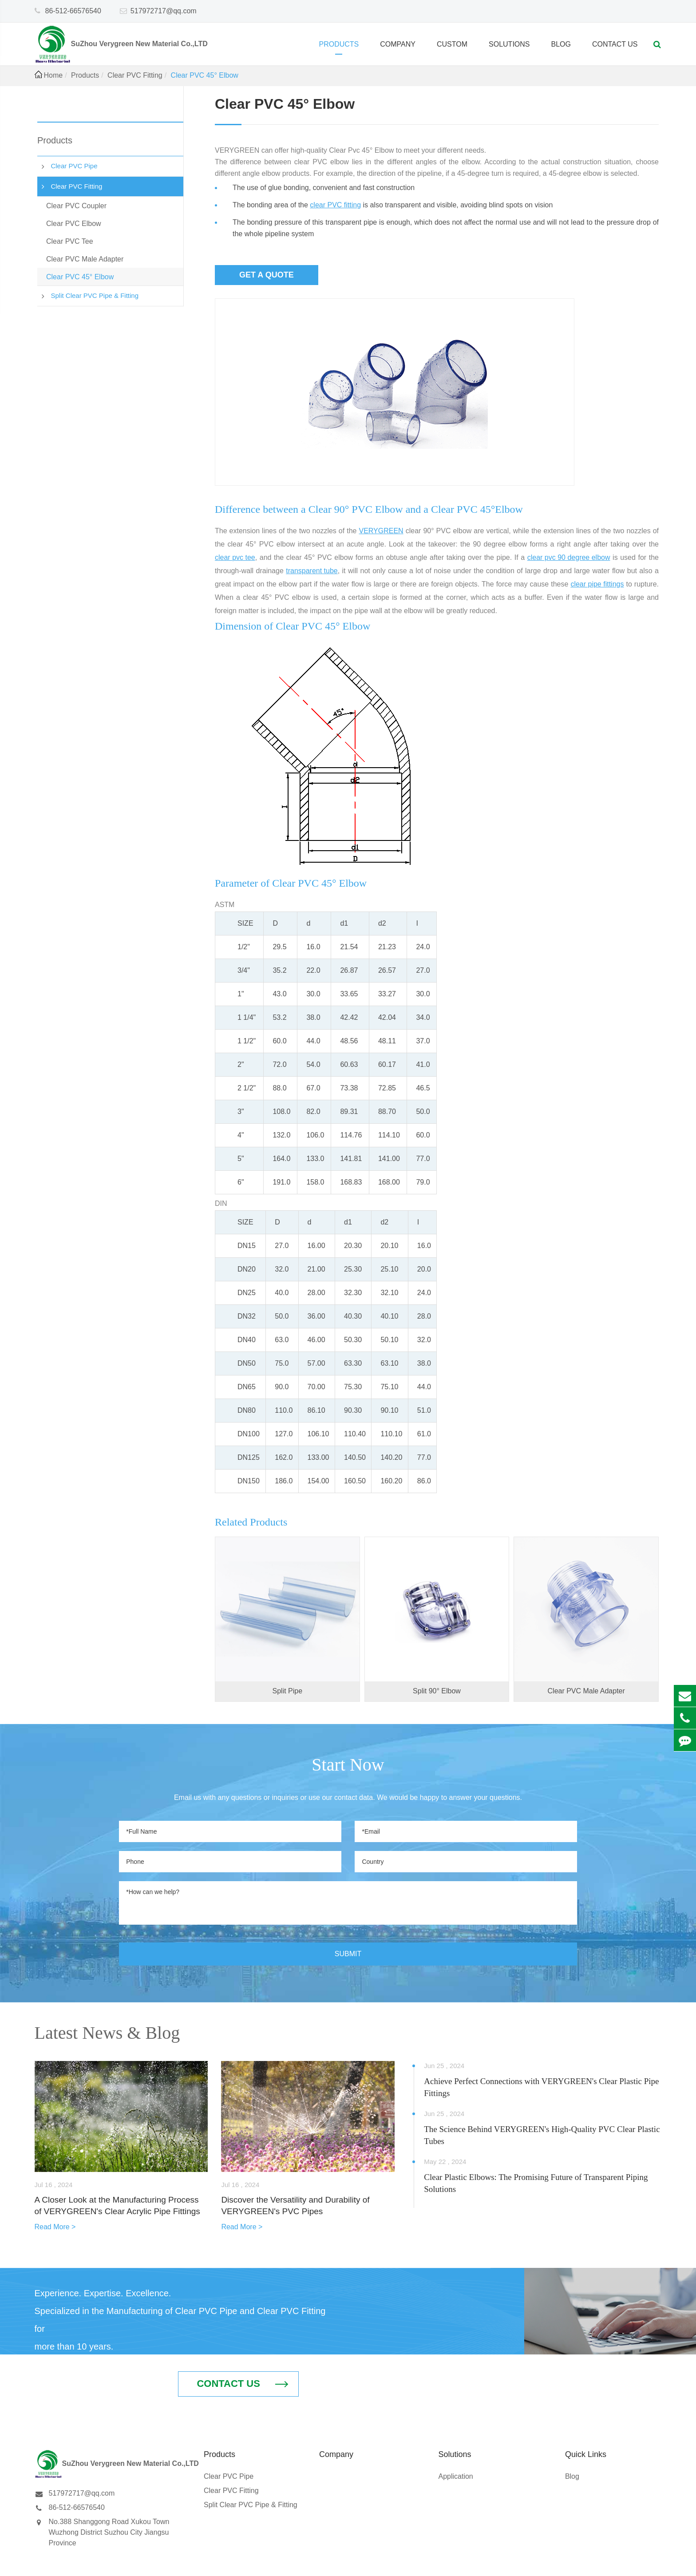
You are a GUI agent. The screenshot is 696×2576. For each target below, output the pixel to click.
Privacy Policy (637, 2561)
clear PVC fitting (335, 205)
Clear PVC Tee (69, 241)
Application (455, 2435)
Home (53, 75)
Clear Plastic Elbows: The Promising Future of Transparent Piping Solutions (536, 2183)
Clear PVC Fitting (134, 75)
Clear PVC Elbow (73, 223)
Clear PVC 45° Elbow (204, 75)
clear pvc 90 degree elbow (568, 557)
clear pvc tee (235, 557)
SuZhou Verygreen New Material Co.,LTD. (138, 2561)
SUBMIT (348, 1954)
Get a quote (266, 274)
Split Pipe (288, 1691)
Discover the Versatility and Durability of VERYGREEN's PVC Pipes (295, 2205)
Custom (452, 47)
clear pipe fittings (597, 584)
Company (397, 47)
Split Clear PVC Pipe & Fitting (94, 295)
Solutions (509, 47)
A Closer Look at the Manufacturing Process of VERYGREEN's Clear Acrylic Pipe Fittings (118, 2205)
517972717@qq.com (163, 10)
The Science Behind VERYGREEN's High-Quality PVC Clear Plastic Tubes (542, 2135)
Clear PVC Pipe (74, 166)
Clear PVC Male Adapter (84, 259)
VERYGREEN (381, 531)
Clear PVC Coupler (76, 206)
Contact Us (615, 47)
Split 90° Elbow (437, 1691)
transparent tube (312, 571)
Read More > (55, 2227)
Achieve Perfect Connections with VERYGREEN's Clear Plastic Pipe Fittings (541, 2087)
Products (339, 47)
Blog (561, 47)
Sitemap (594, 2561)
